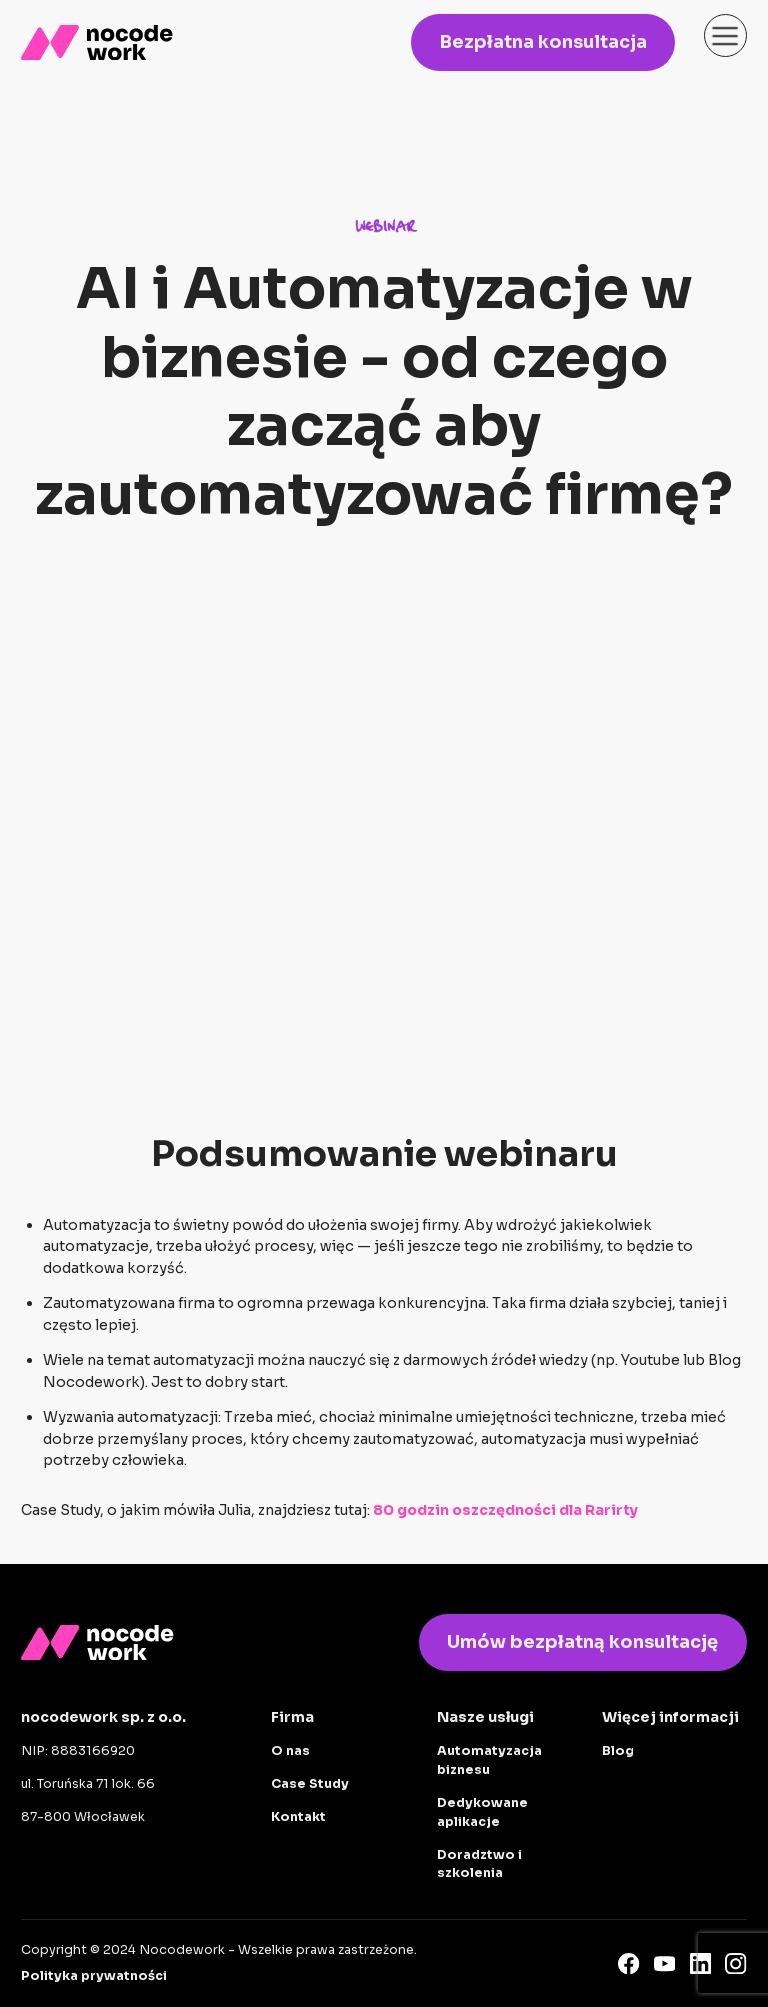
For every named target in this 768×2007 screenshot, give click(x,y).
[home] (96, 42)
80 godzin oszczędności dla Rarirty (505, 1510)
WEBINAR (384, 227)
